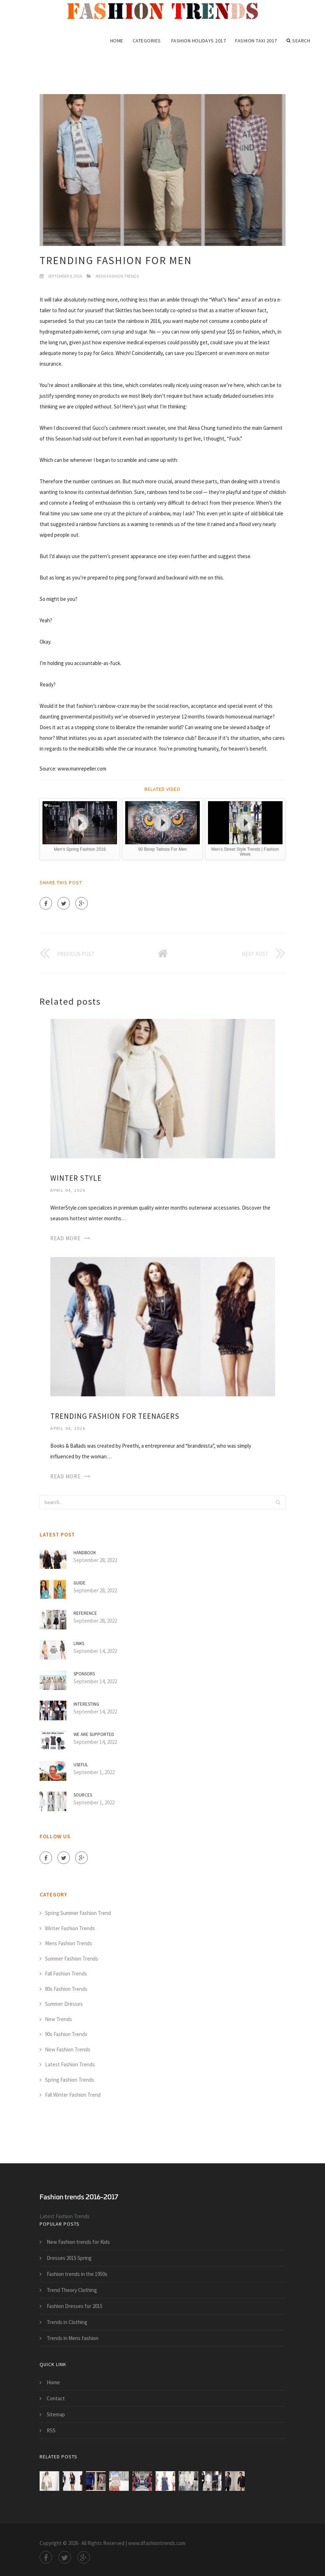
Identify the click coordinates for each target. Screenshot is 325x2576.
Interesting (86, 1704)
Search (298, 40)
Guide (79, 1583)
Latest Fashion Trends (70, 2064)
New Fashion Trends (67, 2049)
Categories (147, 40)
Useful (80, 1765)
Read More (65, 1238)
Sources (82, 1795)
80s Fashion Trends (66, 1988)
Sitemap (56, 2414)
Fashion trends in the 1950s (77, 2274)
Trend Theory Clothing (72, 2290)
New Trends (58, 2019)
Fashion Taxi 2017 (256, 40)
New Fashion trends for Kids (78, 2241)
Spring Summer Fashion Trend (78, 1913)
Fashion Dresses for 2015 (74, 2306)
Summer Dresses (64, 2003)
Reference (85, 1613)
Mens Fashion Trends (117, 276)
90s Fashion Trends (66, 2034)
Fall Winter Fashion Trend (73, 2094)
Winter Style (76, 1178)
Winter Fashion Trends (70, 1928)
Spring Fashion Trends (69, 2079)
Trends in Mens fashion (72, 2338)
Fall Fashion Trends (66, 1973)
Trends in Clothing (67, 2322)
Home (116, 40)
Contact (56, 2398)
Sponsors (84, 1674)
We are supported (93, 1734)
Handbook (84, 1553)
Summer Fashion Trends (71, 1958)
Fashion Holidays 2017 (198, 40)
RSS (51, 2430)
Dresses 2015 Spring (69, 2258)
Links (78, 1643)
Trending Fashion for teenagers (114, 1416)
